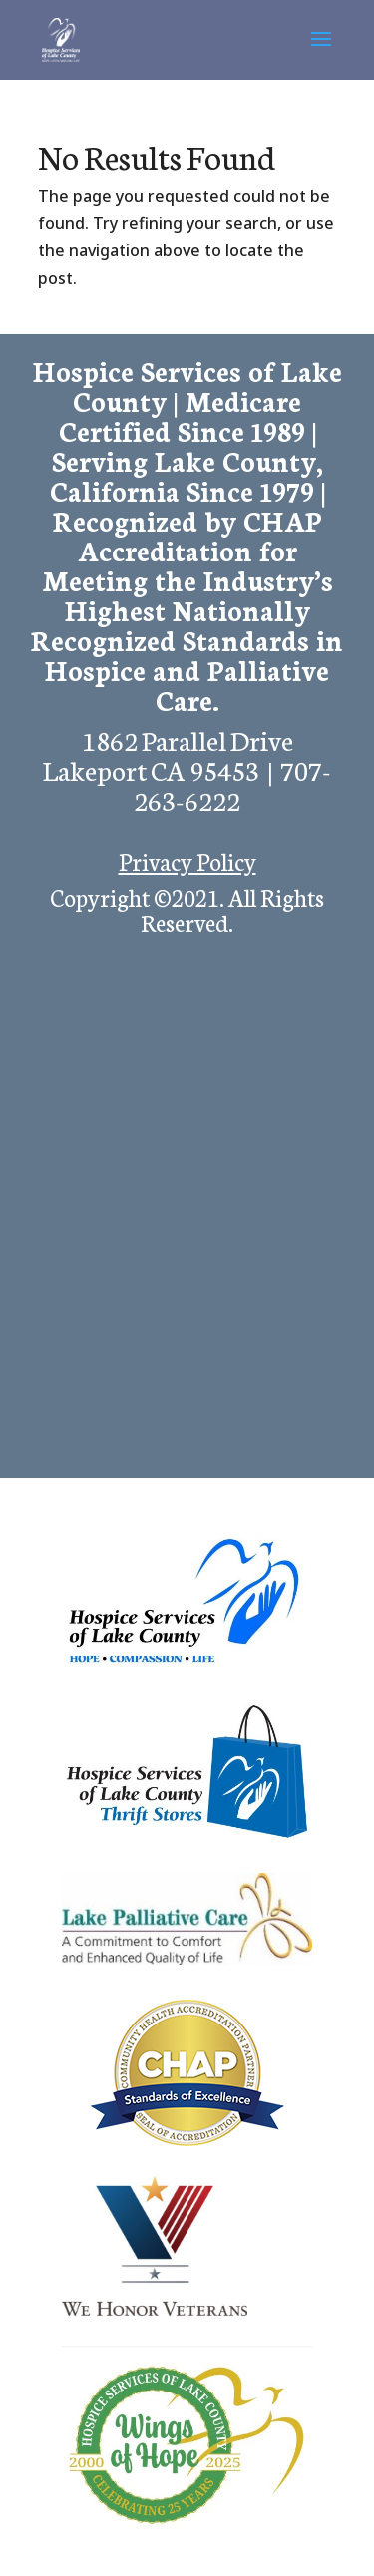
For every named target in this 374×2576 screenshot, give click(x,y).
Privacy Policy (187, 860)
